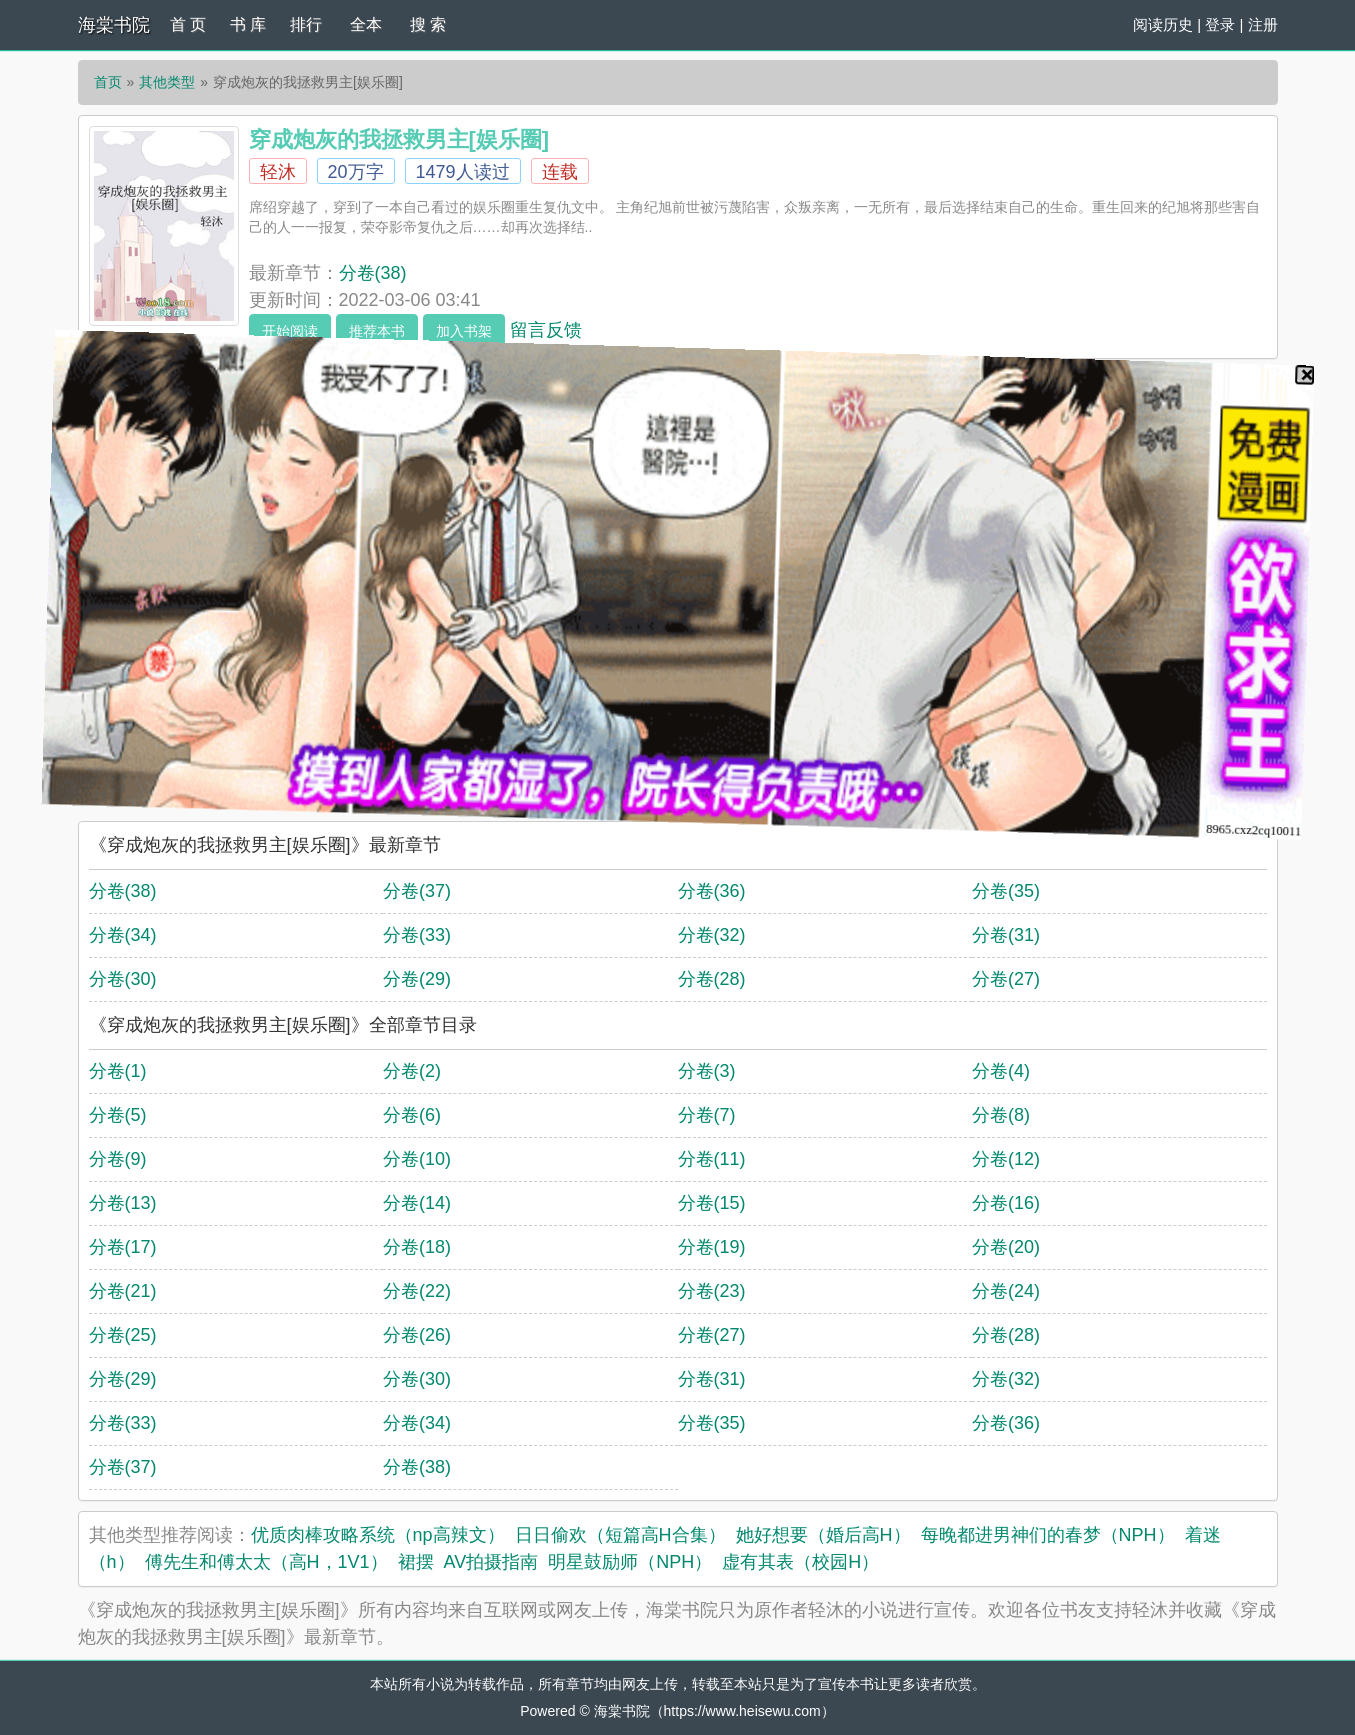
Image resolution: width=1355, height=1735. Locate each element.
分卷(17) (123, 1247)
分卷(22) (417, 1291)
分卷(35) (1006, 891)
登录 (1220, 24)
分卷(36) (712, 891)
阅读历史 (1163, 24)
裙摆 (416, 1562)
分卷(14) (417, 1203)
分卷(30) (123, 979)
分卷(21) (123, 1291)
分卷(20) (1006, 1247)
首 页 (188, 24)
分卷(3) (707, 1071)
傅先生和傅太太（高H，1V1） (266, 1562)
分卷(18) (417, 1247)
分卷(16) (1006, 1203)
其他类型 (167, 82)
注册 (1263, 24)
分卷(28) (712, 979)
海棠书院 (114, 25)
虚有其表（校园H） (800, 1562)
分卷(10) (417, 1159)
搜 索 (428, 24)
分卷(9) (118, 1159)
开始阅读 (290, 331)
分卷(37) (417, 891)
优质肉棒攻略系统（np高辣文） (378, 1535)
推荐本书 (377, 331)
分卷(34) (123, 935)
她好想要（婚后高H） (823, 1535)
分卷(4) (1001, 1071)
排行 (306, 24)
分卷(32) (712, 935)
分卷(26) (417, 1335)
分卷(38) (373, 273)
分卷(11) (712, 1159)
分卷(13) (123, 1203)
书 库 (248, 24)
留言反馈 (546, 330)
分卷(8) (1001, 1115)
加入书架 (464, 331)
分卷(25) (123, 1335)
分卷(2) (412, 1071)
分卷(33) (417, 935)
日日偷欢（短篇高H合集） (620, 1535)
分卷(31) (1006, 935)
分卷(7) (707, 1115)
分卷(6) (412, 1115)
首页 (108, 82)
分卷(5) (118, 1115)
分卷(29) (417, 979)
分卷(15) (712, 1203)
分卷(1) (118, 1071)
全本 (366, 24)
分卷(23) (712, 1291)
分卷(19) (712, 1247)
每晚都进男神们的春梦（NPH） (1048, 1535)
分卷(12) (1006, 1159)
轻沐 (278, 172)
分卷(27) (1006, 979)
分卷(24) (1006, 1291)
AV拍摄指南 (491, 1562)
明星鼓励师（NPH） (630, 1562)
